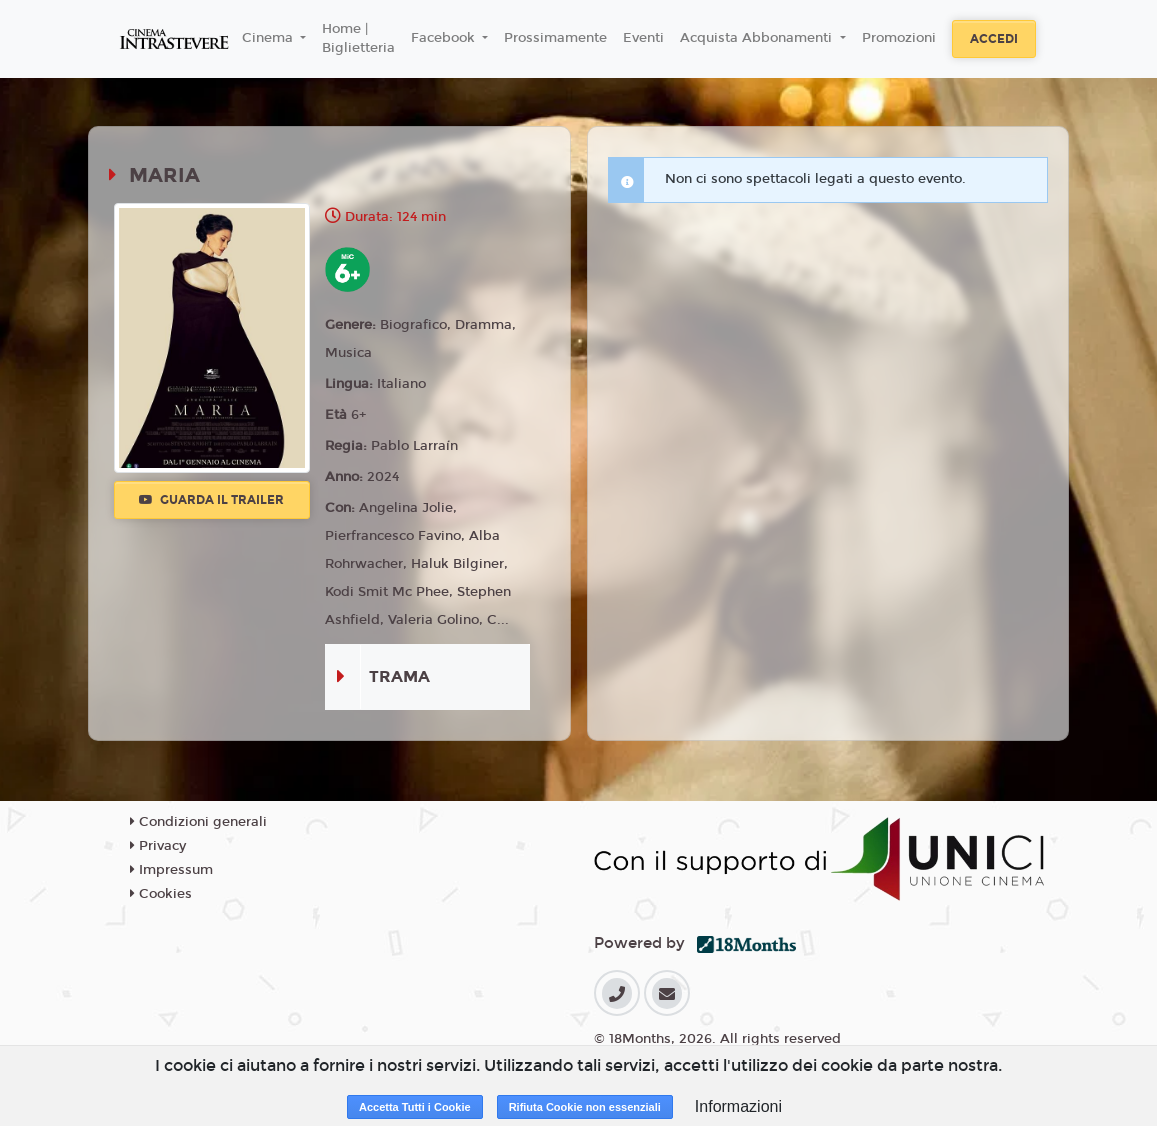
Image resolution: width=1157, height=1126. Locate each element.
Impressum (171, 870)
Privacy (158, 846)
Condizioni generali (198, 822)
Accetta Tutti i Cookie (415, 1107)
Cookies (161, 894)
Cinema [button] (269, 38)
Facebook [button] (445, 38)
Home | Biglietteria (358, 39)
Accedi (994, 39)
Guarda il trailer (211, 500)
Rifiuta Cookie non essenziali (585, 1107)
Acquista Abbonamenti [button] (758, 38)
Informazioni (738, 1106)
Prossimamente (555, 38)
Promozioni (899, 38)
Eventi (643, 38)
